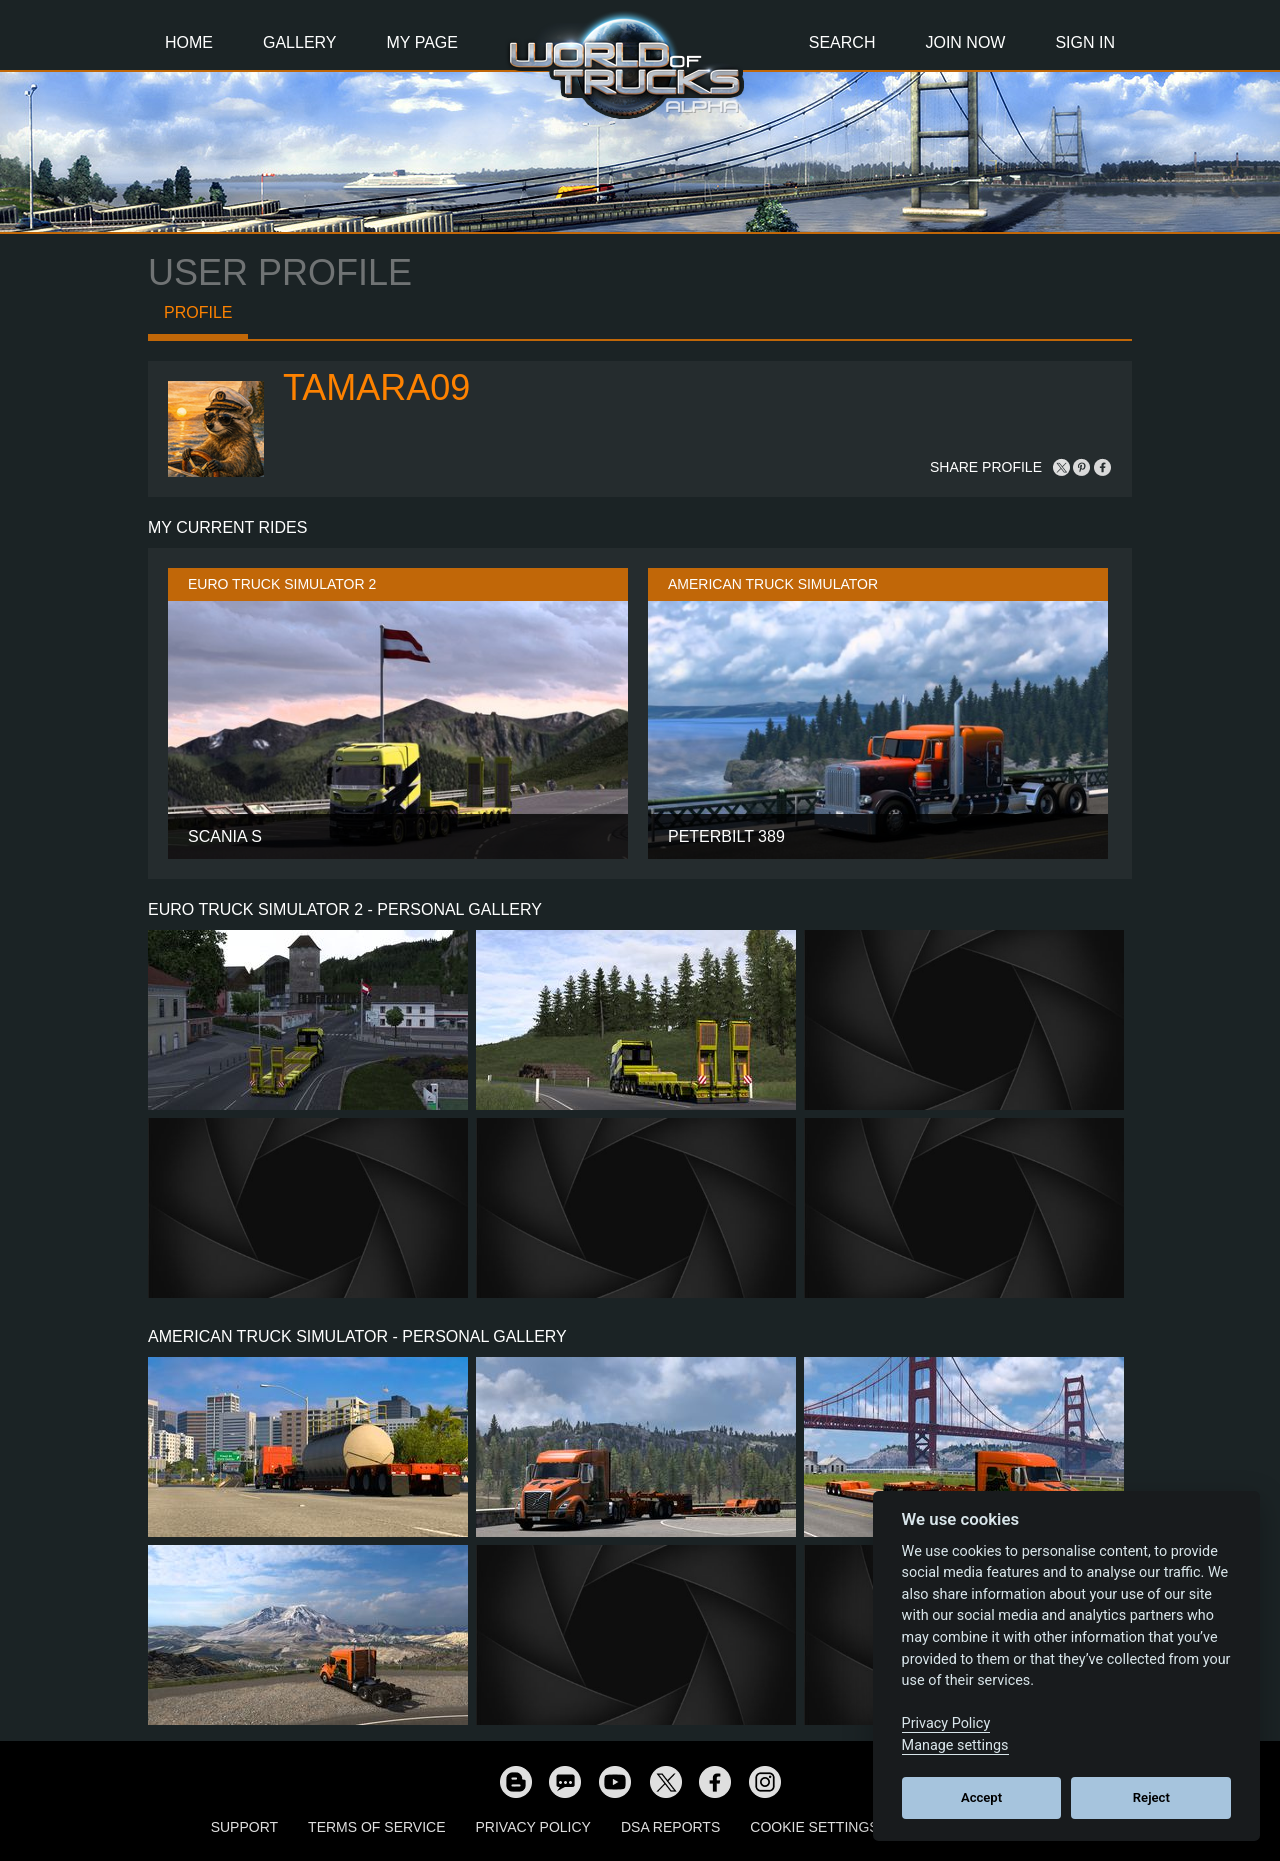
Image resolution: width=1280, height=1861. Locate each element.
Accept (981, 1797)
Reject (1151, 1797)
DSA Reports (670, 1827)
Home (189, 42)
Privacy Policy (533, 1827)
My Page (422, 42)
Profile (198, 312)
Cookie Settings (814, 1827)
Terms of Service (376, 1827)
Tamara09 (376, 387)
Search (842, 42)
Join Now (965, 42)
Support (244, 1827)
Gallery (300, 42)
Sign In (1085, 42)
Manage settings (955, 1745)
